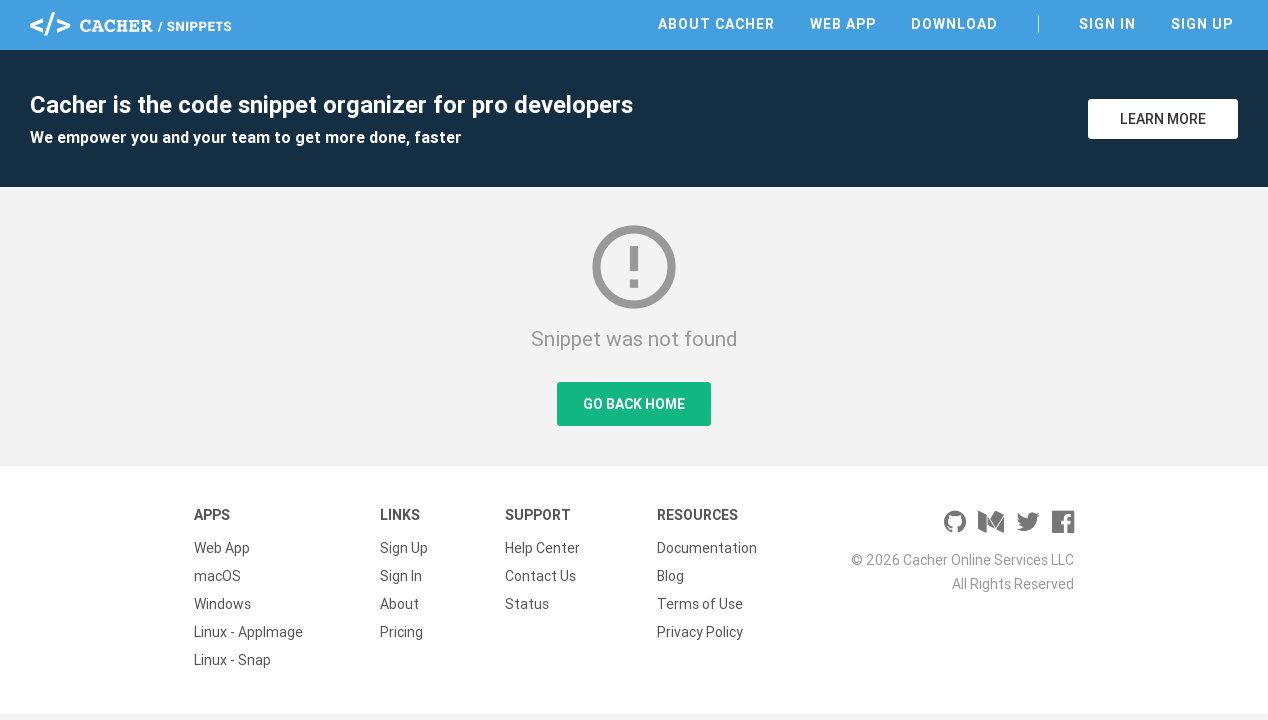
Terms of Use (700, 604)
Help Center (542, 548)
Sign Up (1202, 24)
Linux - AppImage (248, 632)
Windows (222, 604)
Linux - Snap (232, 660)
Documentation (707, 548)
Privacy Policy (700, 632)
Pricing (401, 632)
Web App (843, 24)
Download (954, 24)
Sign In (1107, 24)
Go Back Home (634, 404)
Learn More (1163, 119)
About (399, 604)
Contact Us (540, 576)
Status (527, 604)
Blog (670, 576)
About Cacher (716, 24)
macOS (217, 576)
